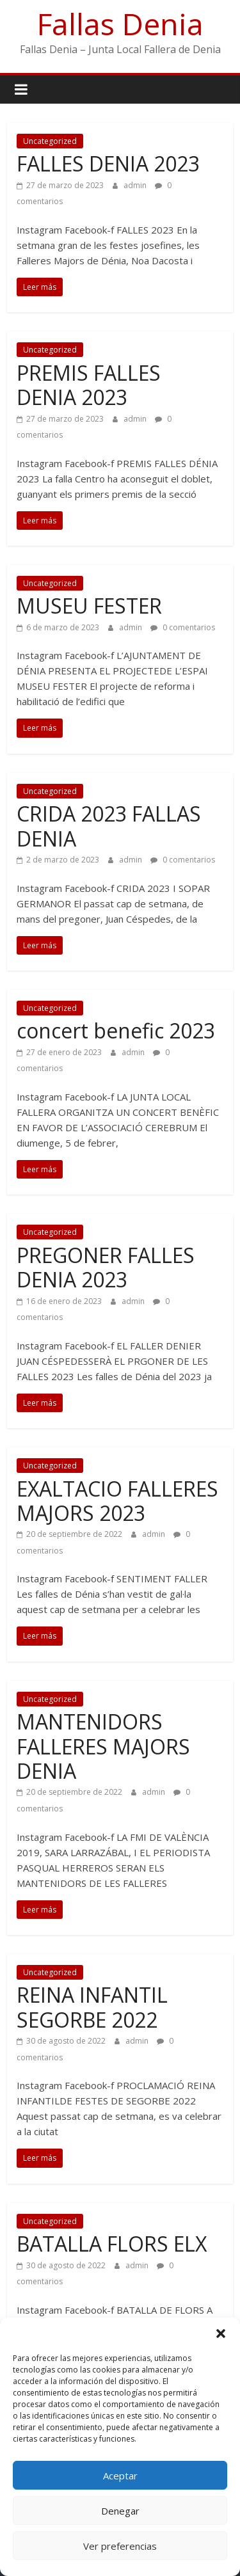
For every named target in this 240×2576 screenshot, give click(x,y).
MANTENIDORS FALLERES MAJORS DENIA (103, 1746)
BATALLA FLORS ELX (112, 2243)
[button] (220, 2333)
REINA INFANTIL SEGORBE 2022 (92, 2007)
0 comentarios (182, 627)
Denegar (120, 2510)
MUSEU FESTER (89, 605)
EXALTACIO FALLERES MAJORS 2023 (117, 1501)
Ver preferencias (120, 2546)
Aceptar (120, 2475)
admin (136, 185)
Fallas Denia (120, 24)
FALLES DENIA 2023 (108, 163)
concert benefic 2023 (116, 1030)
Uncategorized (50, 141)
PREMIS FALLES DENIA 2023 (89, 385)
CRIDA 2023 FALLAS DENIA (109, 826)
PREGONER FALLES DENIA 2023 (106, 1267)
